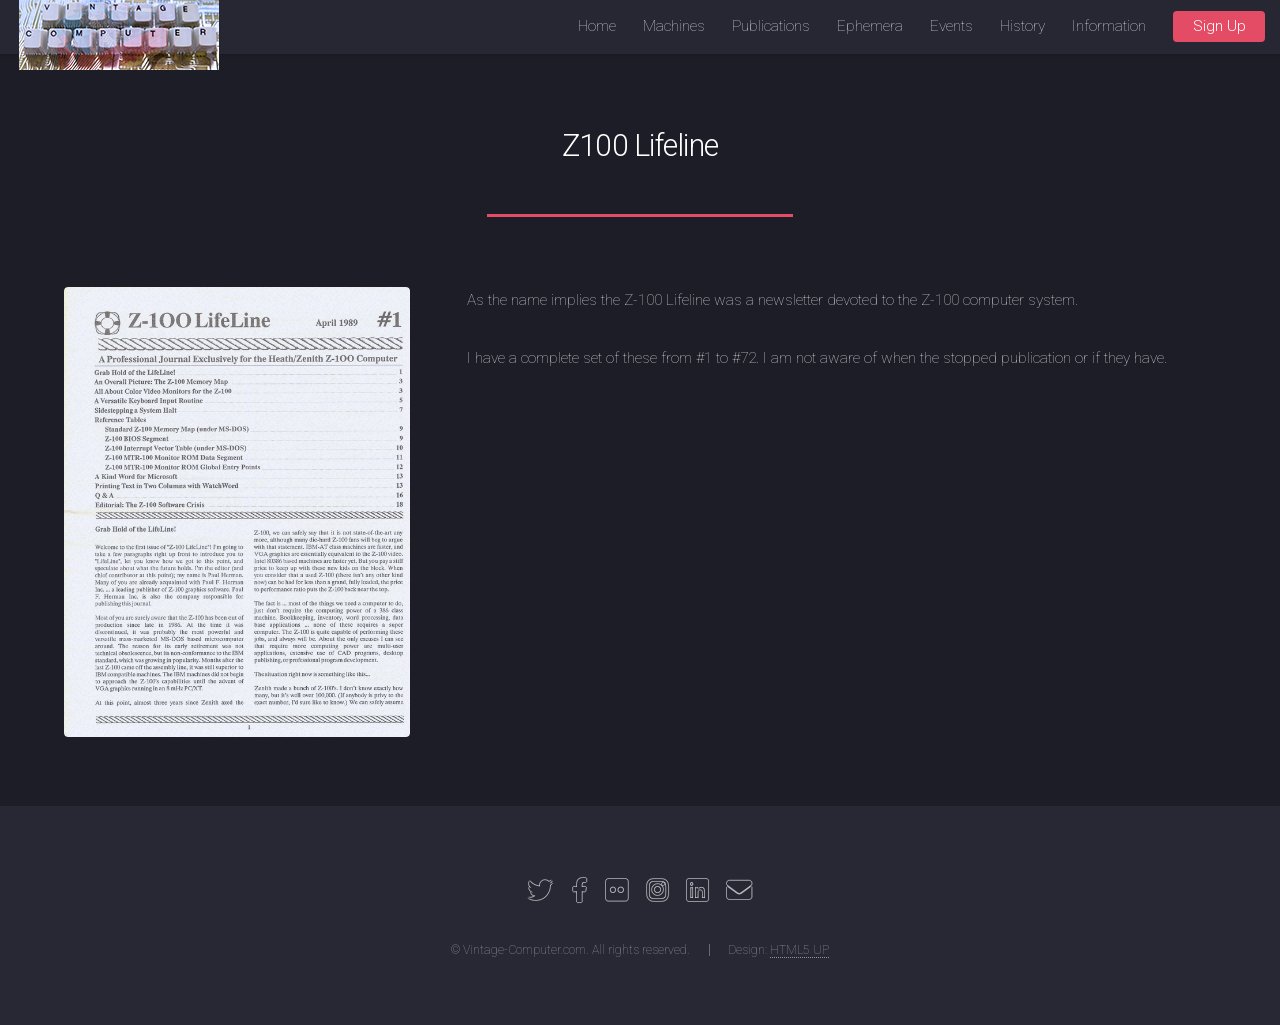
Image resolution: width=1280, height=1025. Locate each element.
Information (1109, 26)
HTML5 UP (799, 950)
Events (951, 26)
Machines (674, 26)
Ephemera (870, 26)
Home (597, 26)
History (1022, 26)
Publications (771, 26)
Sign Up (1219, 26)
